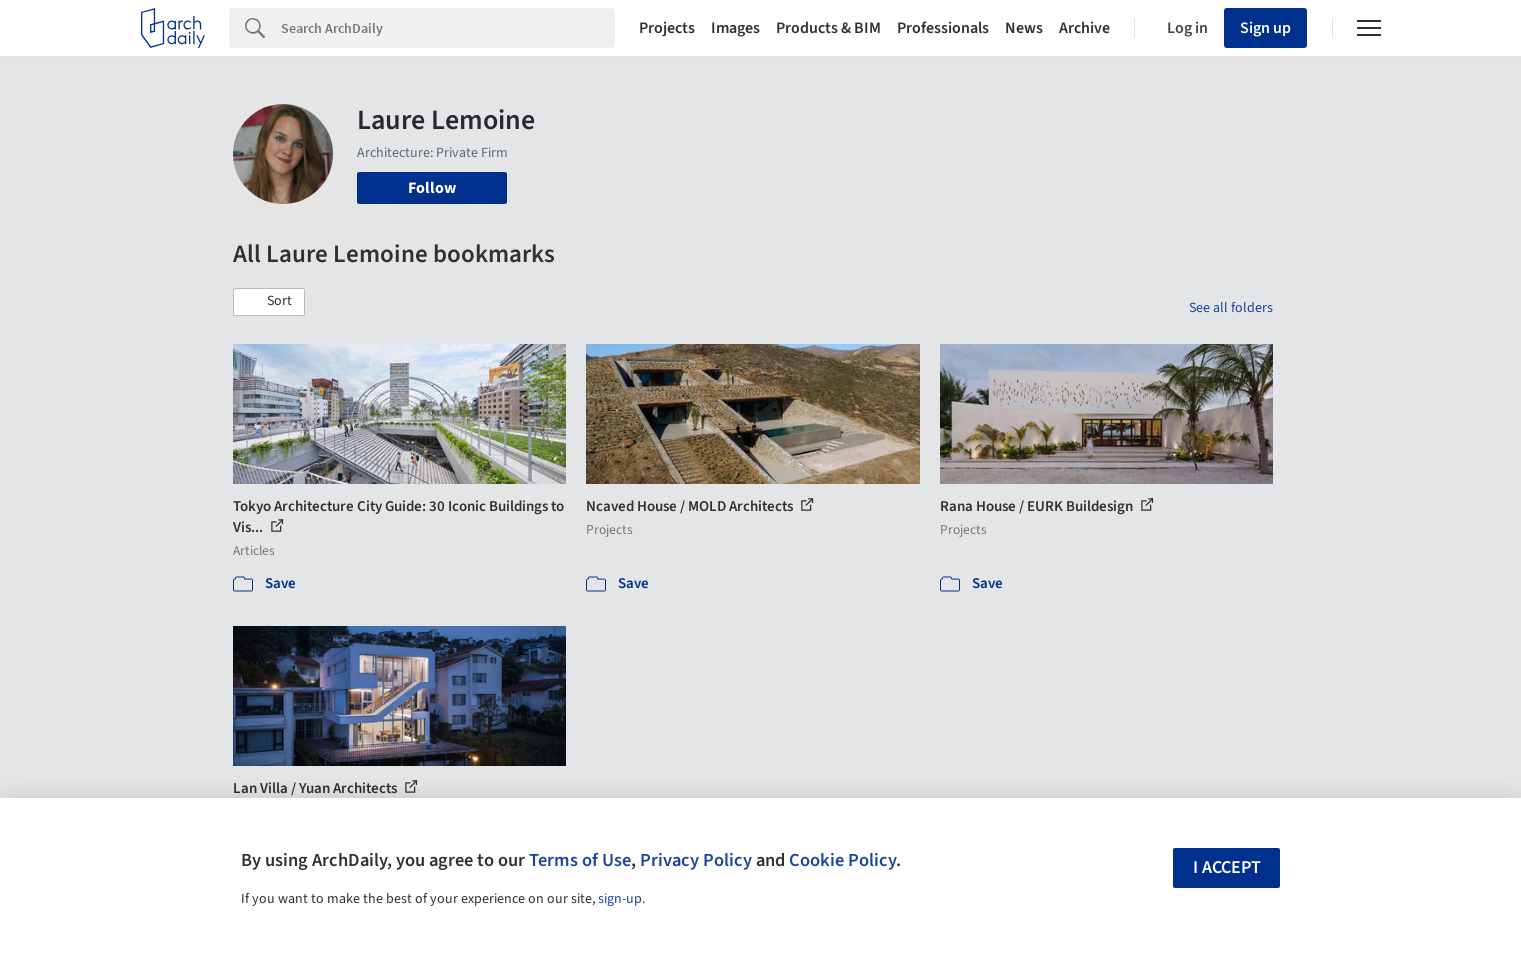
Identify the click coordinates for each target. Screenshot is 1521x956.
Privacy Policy (696, 860)
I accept (1227, 867)
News (1024, 28)
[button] (269, 302)
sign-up (620, 899)
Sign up (1265, 28)
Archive (1084, 28)
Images (735, 28)
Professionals (943, 28)
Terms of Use (580, 860)
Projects (667, 28)
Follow (432, 188)
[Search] (448, 28)
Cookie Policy (842, 860)
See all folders (1231, 308)
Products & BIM (828, 28)
